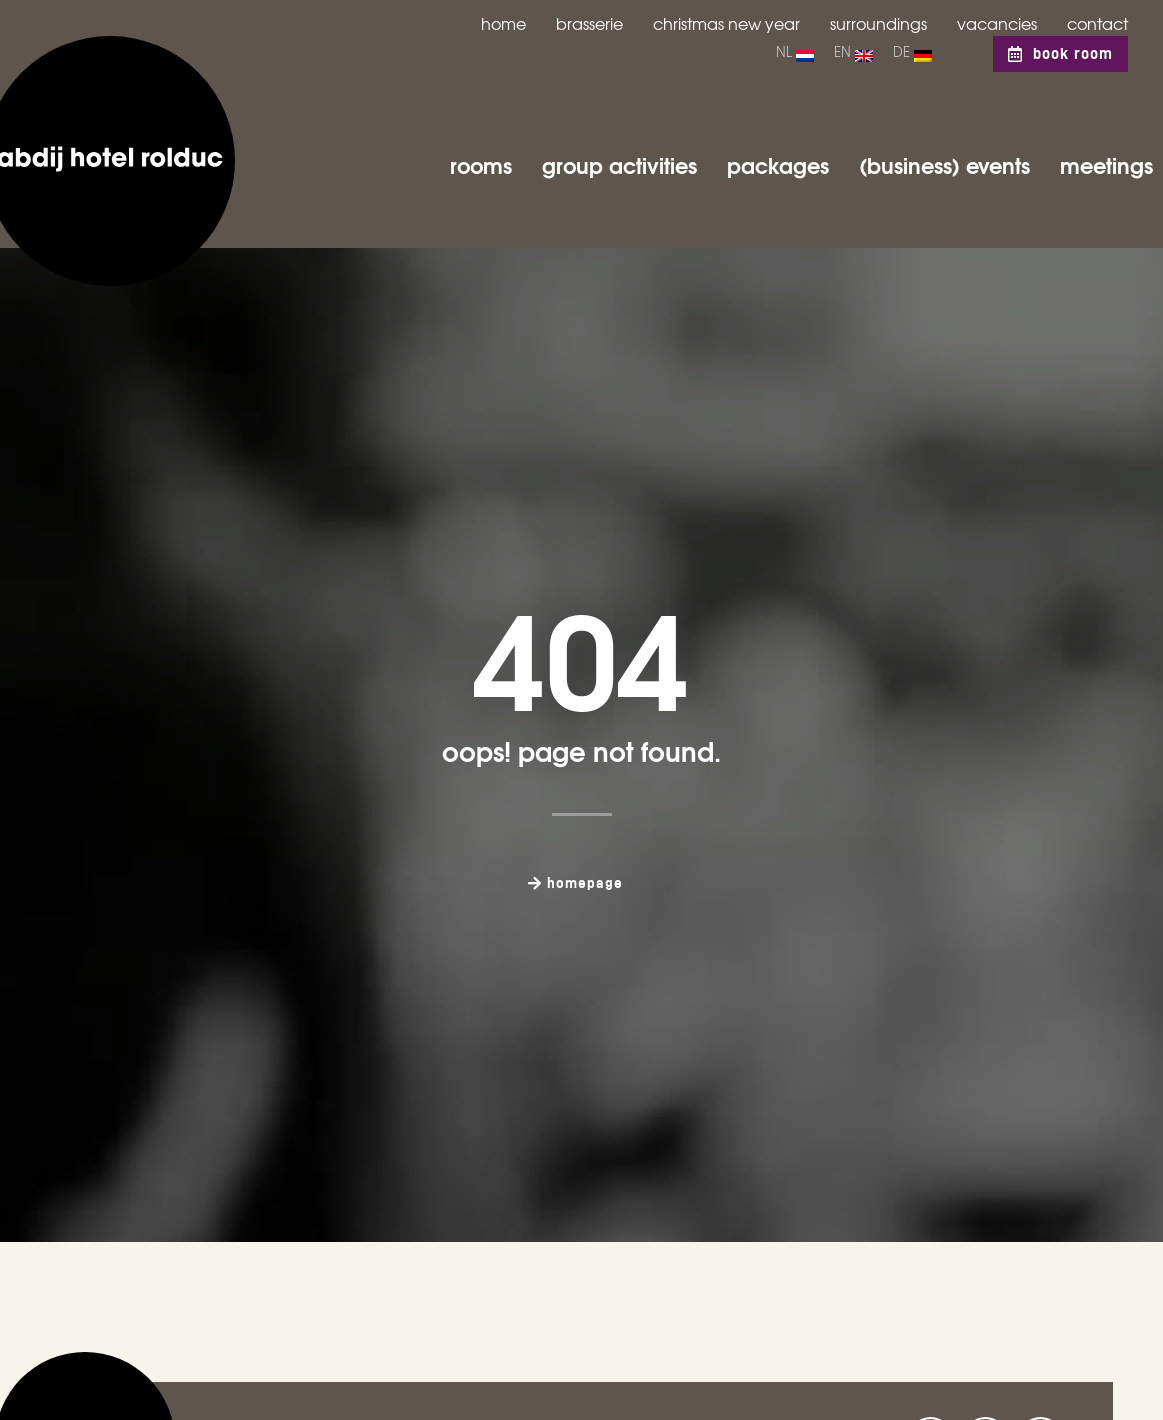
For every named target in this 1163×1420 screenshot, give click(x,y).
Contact (1097, 23)
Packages (778, 164)
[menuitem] (795, 54)
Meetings (1106, 164)
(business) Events (944, 164)
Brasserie (589, 23)
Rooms (481, 164)
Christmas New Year (726, 23)
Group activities (619, 164)
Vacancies (997, 23)
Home (503, 23)
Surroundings (878, 23)
